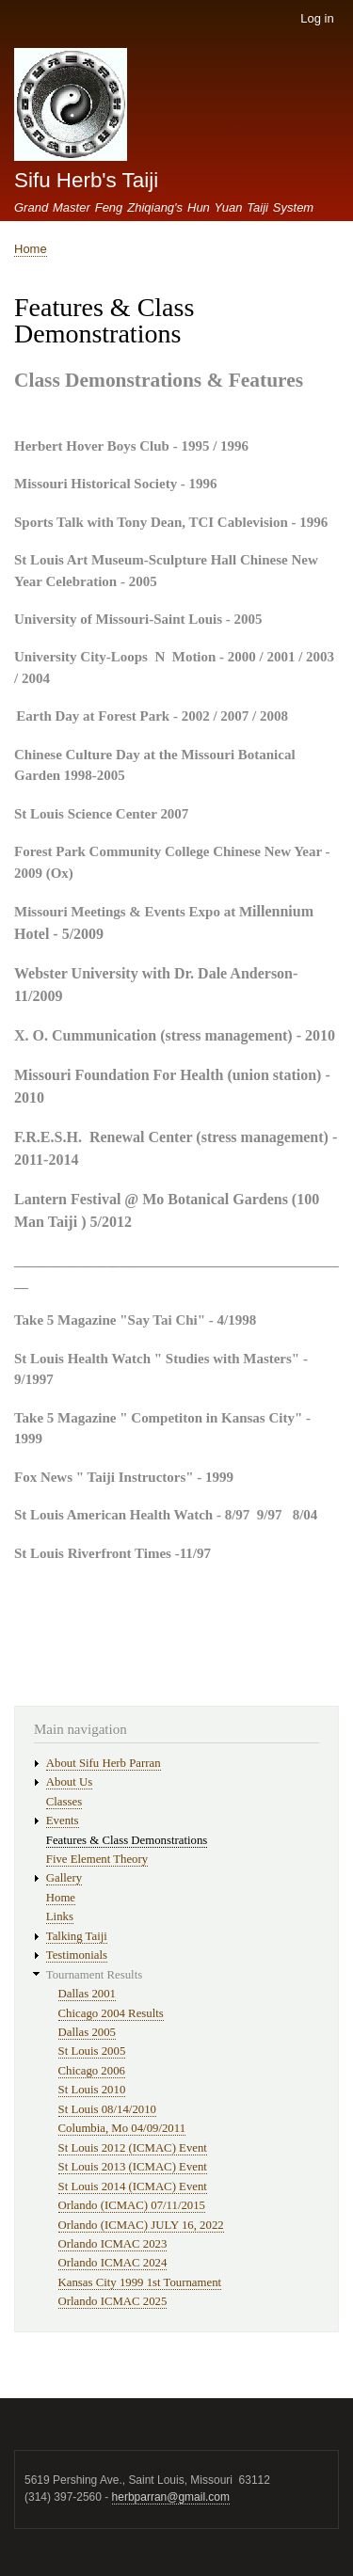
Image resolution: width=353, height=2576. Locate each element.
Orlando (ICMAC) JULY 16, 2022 (141, 2225)
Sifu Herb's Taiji (86, 180)
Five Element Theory (97, 1859)
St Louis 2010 (92, 2089)
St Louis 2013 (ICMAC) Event (132, 2166)
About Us (69, 1782)
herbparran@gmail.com (171, 2497)
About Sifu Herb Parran (103, 1763)
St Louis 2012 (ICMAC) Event (132, 2148)
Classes (64, 1801)
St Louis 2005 (92, 2051)
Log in (316, 18)
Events (62, 1820)
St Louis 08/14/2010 (107, 2109)
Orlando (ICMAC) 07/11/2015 (131, 2205)
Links (59, 1916)
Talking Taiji (76, 1936)
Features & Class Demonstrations (126, 1840)
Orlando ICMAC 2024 (113, 2262)
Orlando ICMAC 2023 (113, 2243)
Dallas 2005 (87, 2032)
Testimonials (76, 1955)
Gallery (64, 1877)
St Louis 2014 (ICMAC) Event (132, 2186)
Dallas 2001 (87, 1993)
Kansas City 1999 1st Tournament (140, 2282)
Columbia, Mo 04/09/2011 (122, 2128)
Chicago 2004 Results (111, 2013)
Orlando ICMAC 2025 (113, 2301)
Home (30, 249)
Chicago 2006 (91, 2070)
